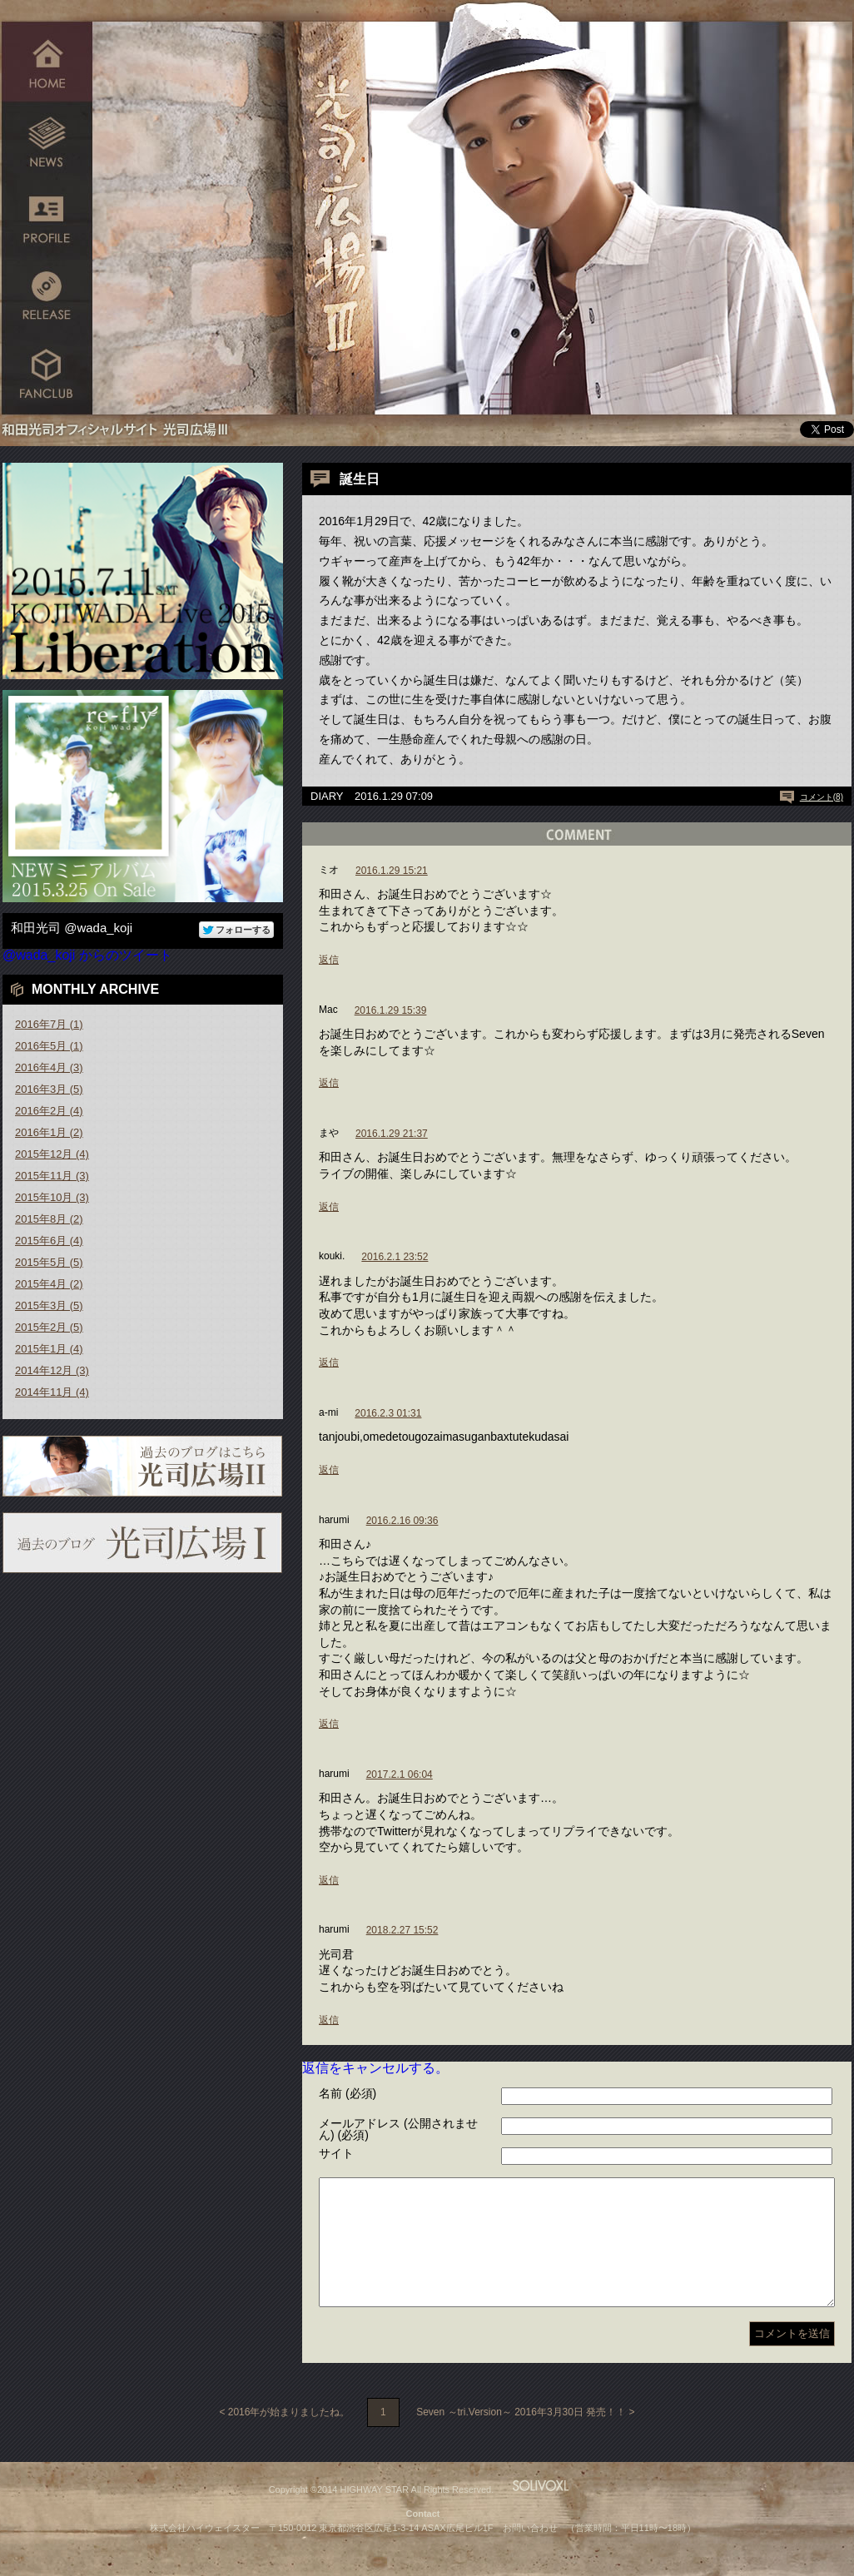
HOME (47, 60)
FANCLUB (47, 376)
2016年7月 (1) (49, 1024)
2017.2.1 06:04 (399, 1774)
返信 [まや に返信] (329, 1207)
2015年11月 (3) (52, 1175)
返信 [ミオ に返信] (329, 959)
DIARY (327, 796)
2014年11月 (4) (52, 1392)
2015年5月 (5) (49, 1262)
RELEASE (47, 297)
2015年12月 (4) (52, 1154)
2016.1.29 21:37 (391, 1133)
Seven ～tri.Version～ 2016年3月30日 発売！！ (521, 2437)
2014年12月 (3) (52, 1370)
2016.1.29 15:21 (391, 870)
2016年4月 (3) (49, 1067)
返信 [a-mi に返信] (329, 1470)
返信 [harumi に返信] (329, 1724)
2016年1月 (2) (49, 1132)
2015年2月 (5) (49, 1327)
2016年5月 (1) (49, 1046)
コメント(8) (821, 797)
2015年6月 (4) (49, 1240)
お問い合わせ (530, 2553)
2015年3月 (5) (49, 1305)
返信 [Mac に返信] (329, 1083)
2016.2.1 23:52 (394, 1257)
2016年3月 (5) (49, 1089)
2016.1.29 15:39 (391, 1010)
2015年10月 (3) (52, 1197)
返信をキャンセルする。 (375, 2068)
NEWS (47, 139)
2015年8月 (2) (49, 1219)
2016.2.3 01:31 (388, 1413)
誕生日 (360, 479)
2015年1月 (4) (49, 1349)
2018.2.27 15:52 (402, 1930)
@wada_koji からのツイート (87, 955)
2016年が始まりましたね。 (289, 2437)
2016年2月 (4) (49, 1110)
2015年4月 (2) (49, 1284)
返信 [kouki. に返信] (329, 1362)
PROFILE (47, 218)
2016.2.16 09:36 (402, 1520)
